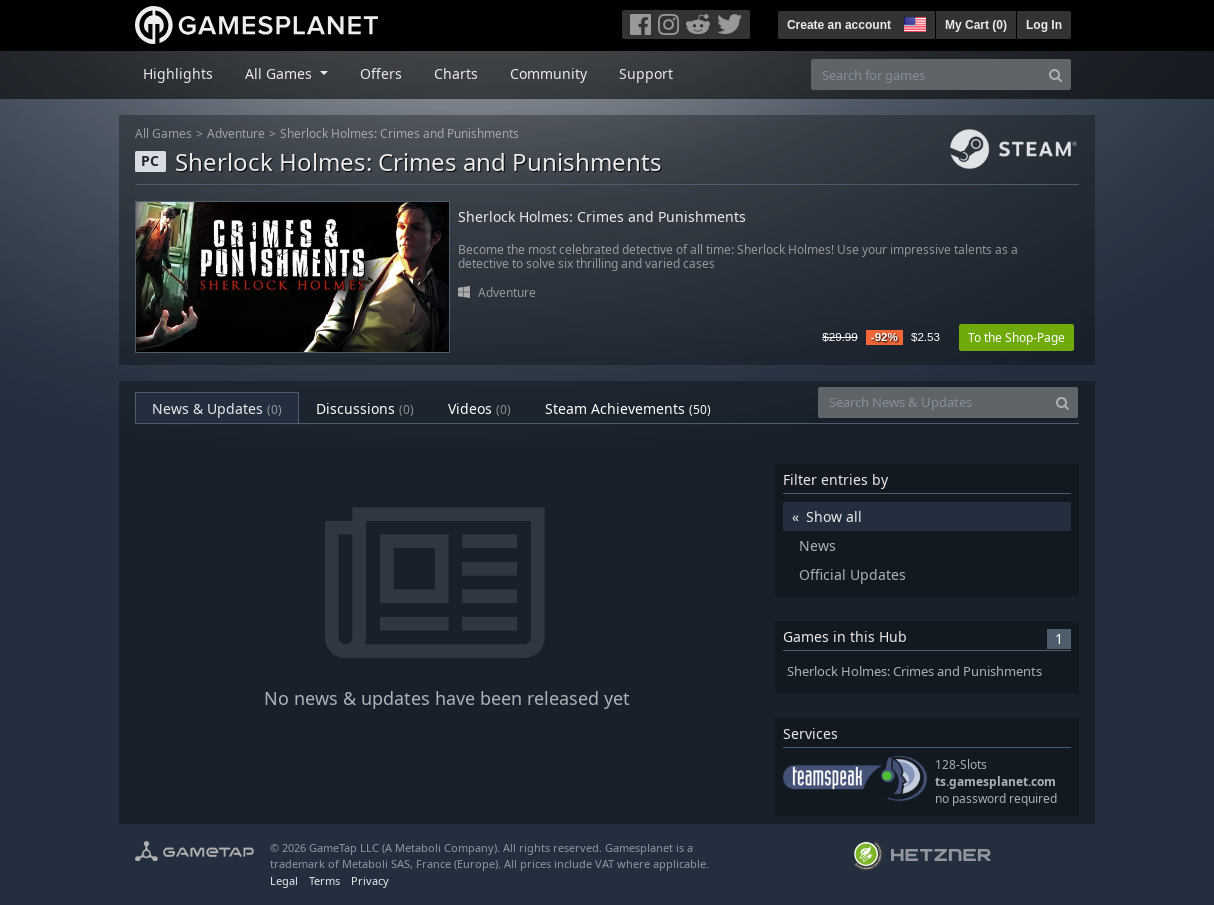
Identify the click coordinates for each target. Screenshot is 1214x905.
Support (646, 73)
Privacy (370, 880)
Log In (1044, 25)
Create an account (839, 25)
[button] (913, 22)
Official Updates (852, 574)
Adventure (236, 133)
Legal (284, 880)
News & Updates (217, 408)
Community (548, 73)
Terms (324, 880)
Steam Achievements (628, 408)
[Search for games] (926, 74)
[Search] (1055, 74)
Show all (834, 516)
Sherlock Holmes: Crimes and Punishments (399, 133)
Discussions (365, 408)
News (817, 545)
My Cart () (976, 25)
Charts (456, 73)
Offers (381, 73)
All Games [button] (280, 73)
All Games (163, 133)
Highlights (178, 73)
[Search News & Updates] (933, 402)
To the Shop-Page (1016, 337)
